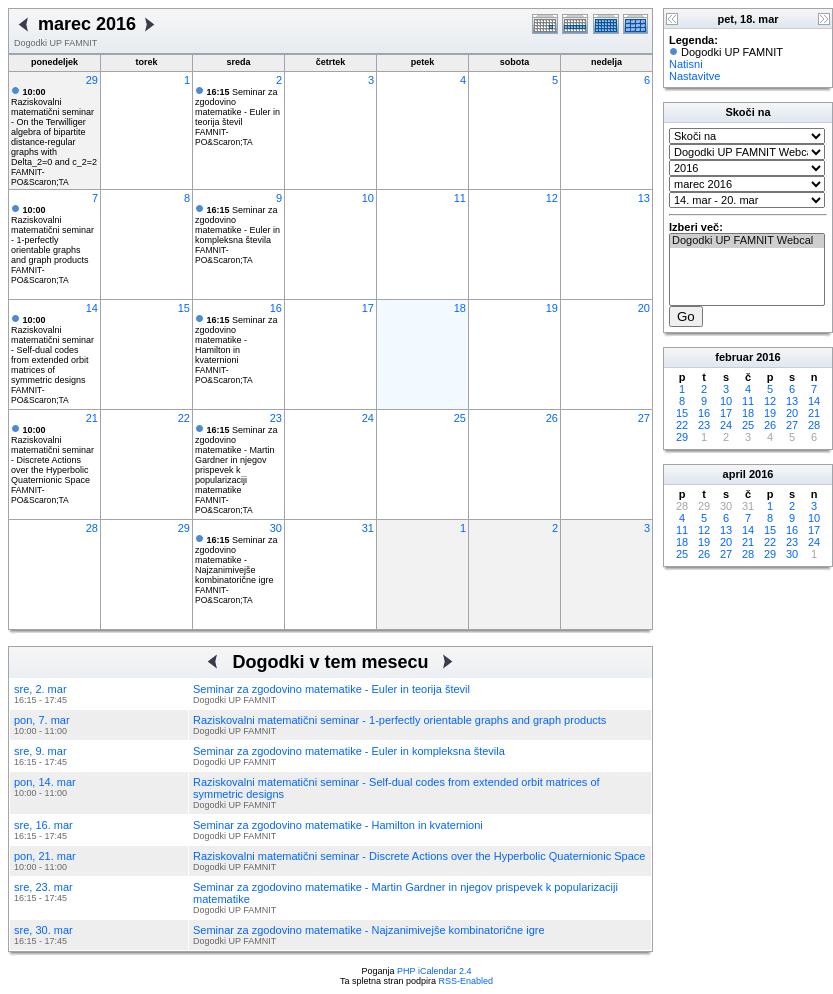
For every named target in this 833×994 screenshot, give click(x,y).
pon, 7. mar (42, 720)
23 (276, 418)
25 (460, 418)
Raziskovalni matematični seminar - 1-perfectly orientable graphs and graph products (52, 235)
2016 (768, 357)
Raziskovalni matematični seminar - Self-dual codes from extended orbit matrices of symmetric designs (52, 350)
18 (460, 308)
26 (552, 418)
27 (644, 418)
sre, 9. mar (40, 751)
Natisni (686, 64)
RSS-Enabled (466, 981)
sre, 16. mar (43, 825)
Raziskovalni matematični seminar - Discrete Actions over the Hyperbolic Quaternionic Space (52, 455)
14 (92, 308)
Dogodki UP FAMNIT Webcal (747, 241)
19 (552, 308)
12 (552, 198)
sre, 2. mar (40, 689)
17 (368, 308)
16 (276, 308)
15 (184, 308)
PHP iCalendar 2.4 (434, 971)
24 (368, 418)
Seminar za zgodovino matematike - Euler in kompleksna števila (237, 225)
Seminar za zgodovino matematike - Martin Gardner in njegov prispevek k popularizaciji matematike (236, 460)
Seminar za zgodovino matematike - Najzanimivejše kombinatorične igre (236, 560)
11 (460, 198)
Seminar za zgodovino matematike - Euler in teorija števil (237, 107)
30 (276, 528)
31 (368, 528)
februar (734, 357)
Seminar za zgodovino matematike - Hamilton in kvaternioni (236, 340)
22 (184, 418)
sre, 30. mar (43, 930)
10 (368, 198)
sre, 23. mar (43, 887)
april (734, 474)
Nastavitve (694, 76)
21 (92, 418)
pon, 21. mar (45, 856)
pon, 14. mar (45, 782)
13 (644, 198)
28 (92, 528)
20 (644, 308)
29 (92, 80)
